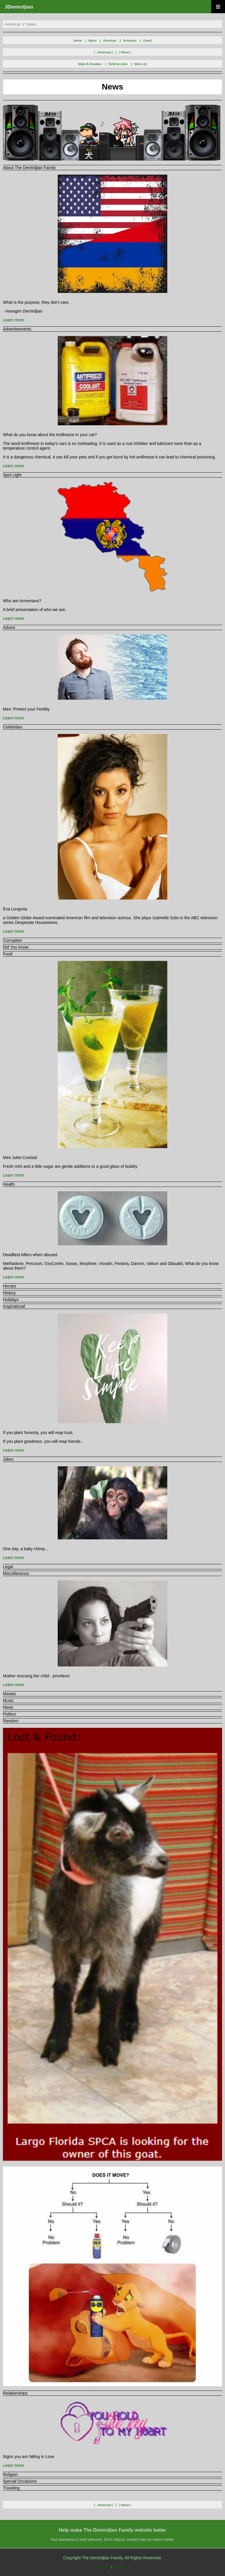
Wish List (140, 64)
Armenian (130, 40)
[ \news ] (125, 52)
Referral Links (118, 64)
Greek (147, 40)
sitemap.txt (102, 2567)
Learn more (13, 320)
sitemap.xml (122, 2567)
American (109, 40)
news (31, 24)
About (92, 40)
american (12, 24)
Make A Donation (90, 64)
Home (78, 40)
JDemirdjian (19, 7)
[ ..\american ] (103, 52)
